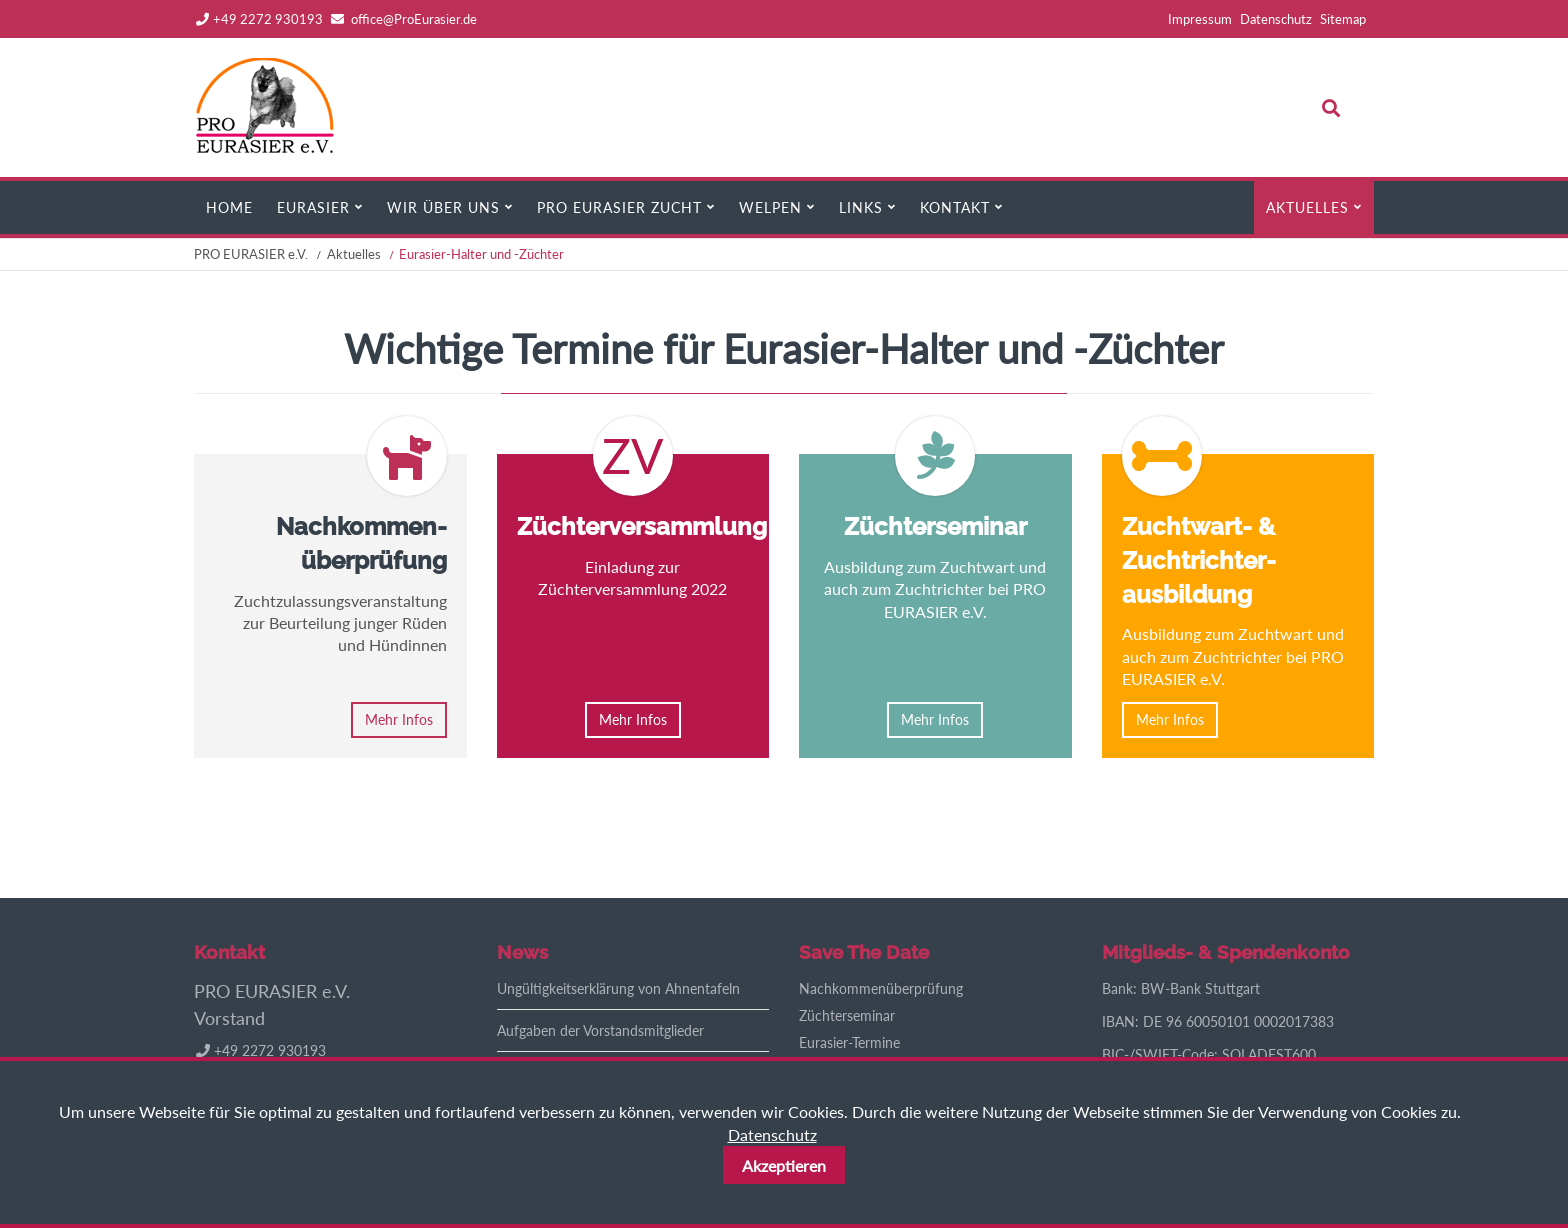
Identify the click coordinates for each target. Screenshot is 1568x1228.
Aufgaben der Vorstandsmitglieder (600, 1030)
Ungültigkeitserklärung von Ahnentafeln (618, 988)
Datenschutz (772, 1134)
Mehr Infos (399, 719)
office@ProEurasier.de (414, 19)
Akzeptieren (784, 1165)
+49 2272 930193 (259, 19)
